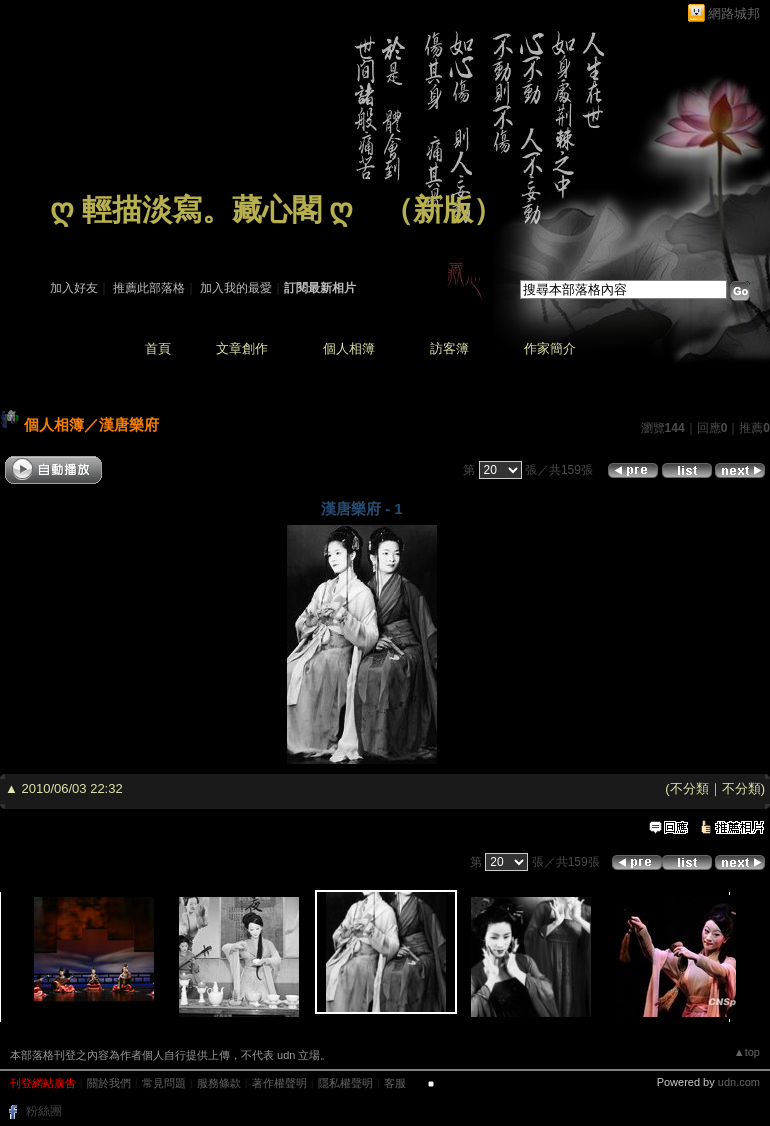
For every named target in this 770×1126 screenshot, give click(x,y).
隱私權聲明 (345, 1083)
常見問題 (164, 1083)
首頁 (158, 348)
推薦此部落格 (149, 288)
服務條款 (219, 1083)
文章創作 (242, 348)
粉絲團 (44, 1111)
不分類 (689, 788)
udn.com (739, 1082)
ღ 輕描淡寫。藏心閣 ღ (201, 209)
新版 (443, 209)
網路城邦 (734, 13)
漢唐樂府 (129, 424)
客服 (395, 1083)
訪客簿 (449, 348)
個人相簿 (349, 348)
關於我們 (109, 1083)
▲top (747, 1052)
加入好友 (74, 288)
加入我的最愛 (236, 288)
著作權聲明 (279, 1083)
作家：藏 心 (81, 238)
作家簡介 (550, 348)
